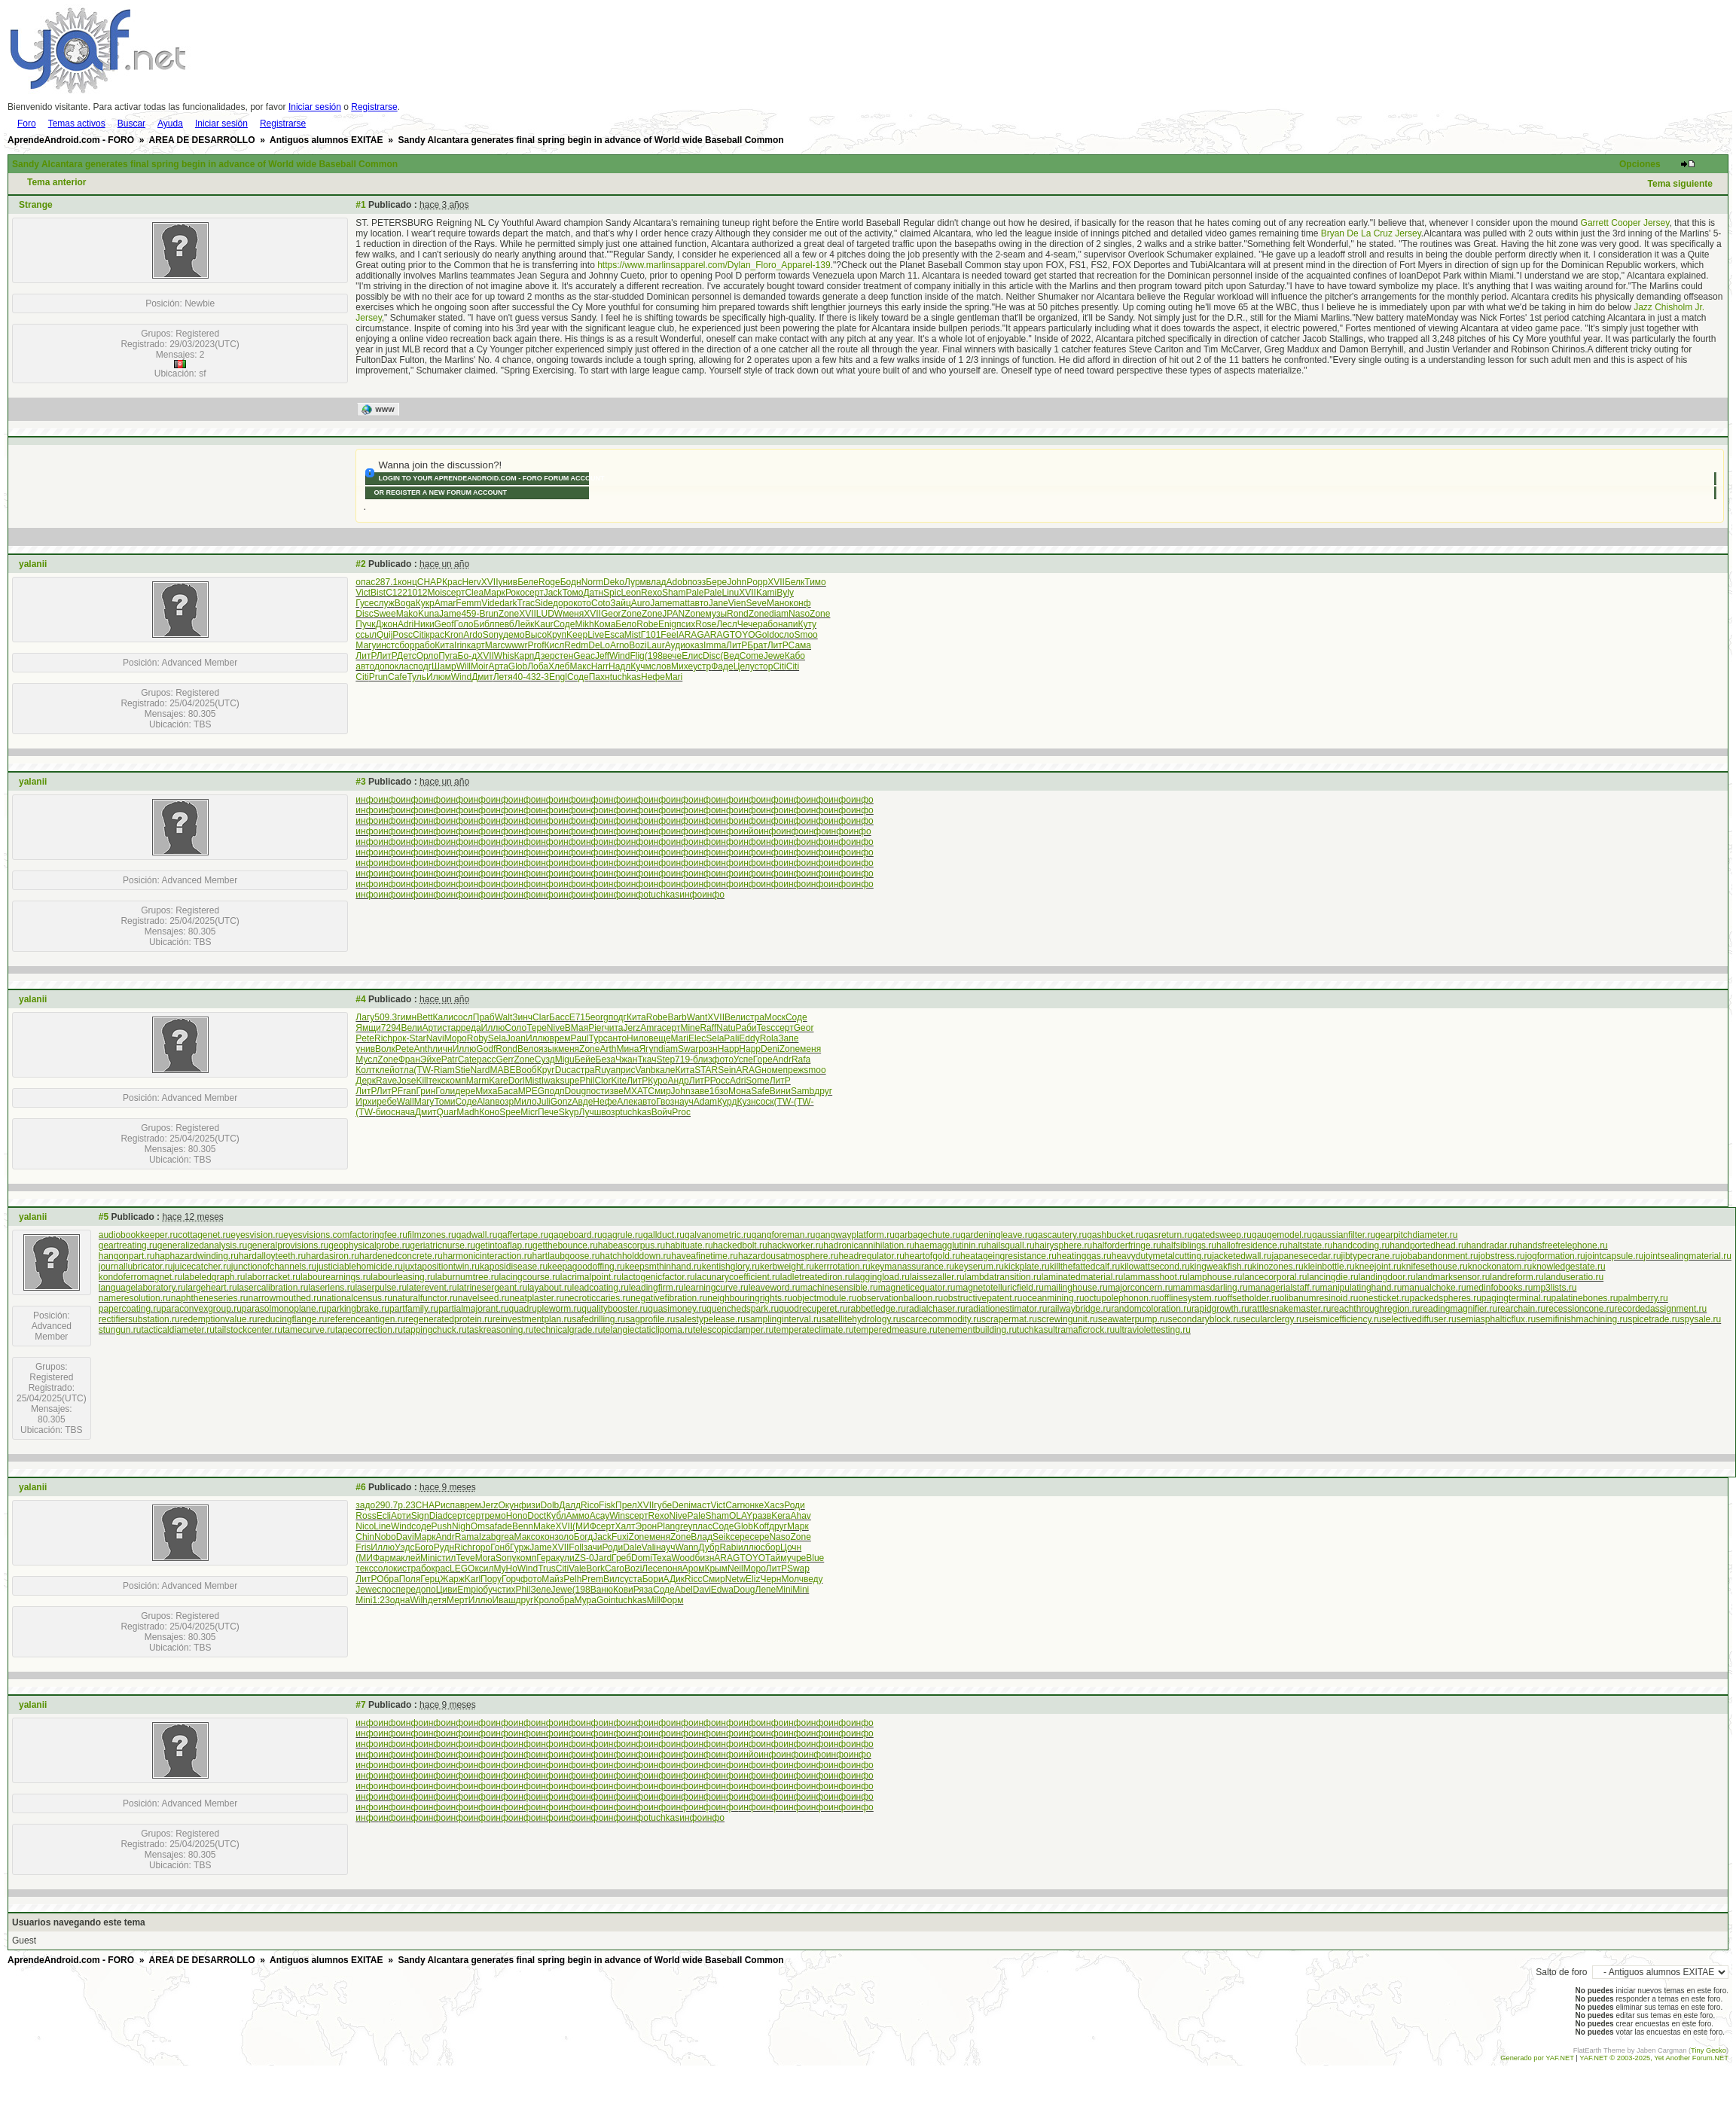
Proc (681, 1112)
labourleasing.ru (403, 1277)
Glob (517, 666)
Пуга (447, 656)
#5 (103, 1217)
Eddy (749, 1038)
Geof (444, 624)
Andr (782, 1059)
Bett (424, 1017)
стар (451, 1028)
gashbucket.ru (1115, 1235)
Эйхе (430, 1059)
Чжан (626, 1059)
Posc (402, 635)
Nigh (461, 1526)
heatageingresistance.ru (1008, 1256)
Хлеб (558, 666)
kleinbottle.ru (1329, 1266)
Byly (785, 592)
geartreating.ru (128, 1245)
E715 (579, 1017)
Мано (778, 603)
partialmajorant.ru (473, 1308)
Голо (464, 624)
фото (723, 1059)
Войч (662, 1112)
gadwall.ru (477, 1235)
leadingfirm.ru (656, 1287)
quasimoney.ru (677, 1308)
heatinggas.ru (1084, 1256)
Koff (761, 1526)
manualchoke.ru (1434, 1287)
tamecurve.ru (308, 1330)
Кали (443, 1017)
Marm (478, 1080)
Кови (623, 1589)
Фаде (722, 666)
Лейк (524, 624)
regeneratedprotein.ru (448, 1319)
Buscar (131, 123)
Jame (661, 603)
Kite (619, 1080)
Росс (720, 1080)
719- (684, 1059)
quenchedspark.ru (742, 1308)
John (736, 582)
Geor (611, 613)
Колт (365, 1070)
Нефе (653, 677)
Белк (794, 582)
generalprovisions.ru (287, 1245)
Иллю (493, 1028)
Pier (596, 1028)
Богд (583, 1537)
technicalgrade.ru (568, 1330)
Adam (705, 1101)
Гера (546, 1558)
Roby (477, 1038)
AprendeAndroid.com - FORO (71, 140)
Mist (632, 635)
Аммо (578, 1516)
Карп (524, 656)
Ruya (604, 1070)
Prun (378, 677)
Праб (484, 1017)
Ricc (693, 1579)
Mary (424, 1101)
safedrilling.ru (598, 1319)
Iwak (551, 1080)
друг (823, 1091)
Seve (756, 603)
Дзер (544, 656)
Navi (435, 1038)
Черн (770, 1579)
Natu (725, 1028)
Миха (486, 1091)
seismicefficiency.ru (1343, 1319)
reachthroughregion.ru (1375, 1308)
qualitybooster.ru (614, 1308)
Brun (488, 613)
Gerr (505, 1059)
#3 (360, 781)
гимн (406, 1017)
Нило (637, 1038)
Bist (378, 592)
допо (384, 666)
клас (404, 666)
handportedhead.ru (1428, 1245)
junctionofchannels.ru (273, 1266)
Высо (536, 635)
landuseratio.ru (1573, 1277)
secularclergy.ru (1272, 1319)
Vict (363, 592)
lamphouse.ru (1215, 1277)
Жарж (452, 1579)
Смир (659, 1091)
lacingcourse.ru (529, 1277)
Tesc (765, 1028)
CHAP (429, 582)
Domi (641, 1558)
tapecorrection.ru (369, 1330)
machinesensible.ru (838, 1287)
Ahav (801, 1516)
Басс (559, 1017)
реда (471, 1028)
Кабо (795, 656)
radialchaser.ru (936, 1308)
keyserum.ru (979, 1266)
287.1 (386, 582)
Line (382, 1526)
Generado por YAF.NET (1536, 2058)
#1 (360, 205)
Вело (527, 1049)
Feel (669, 635)
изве (614, 1091)
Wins (619, 1516)
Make (544, 1526)
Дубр (708, 1547)
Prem (592, 1579)
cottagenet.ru (204, 1235)
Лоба (537, 666)
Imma (714, 645)
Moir (479, 666)
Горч (511, 1579)
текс (436, 1080)
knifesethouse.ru (1435, 1266)
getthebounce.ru (565, 1245)
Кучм (640, 666)
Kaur (543, 624)
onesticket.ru (1383, 1298)
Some (757, 1080)
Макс (579, 666)
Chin (364, 1537)
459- (470, 613)
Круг (546, 1070)
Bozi (637, 645)
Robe (647, 624)
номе (772, 1070)
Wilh (418, 1600)
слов (661, 666)
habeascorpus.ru (631, 1245)
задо (365, 1505)
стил (446, 1558)
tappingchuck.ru (435, 1330)
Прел (626, 1505)
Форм (672, 1600)
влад (656, 582)
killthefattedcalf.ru (1085, 1266)
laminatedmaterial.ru (1083, 1277)
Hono (517, 1516)
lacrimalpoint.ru (590, 1277)
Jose (406, 1080)
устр (702, 666)
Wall (405, 1101)
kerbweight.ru (787, 1266)
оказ (694, 645)
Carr (734, 1505)
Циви (447, 1589)
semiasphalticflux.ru (1496, 1319)
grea (505, 1537)
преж (793, 1070)
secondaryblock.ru (1203, 1319)
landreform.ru (1516, 1277)
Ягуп (648, 1049)
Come (752, 656)
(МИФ (584, 1526)
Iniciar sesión (314, 107)
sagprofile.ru (651, 1319)
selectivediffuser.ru (1419, 1319)
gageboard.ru (575, 1235)
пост (595, 1091)
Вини (780, 1091)
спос (386, 1589)
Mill (654, 1600)
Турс (598, 1038)
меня (573, 613)
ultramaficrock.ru (1081, 1330)
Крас (452, 582)
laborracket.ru (273, 1277)
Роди (794, 1505)
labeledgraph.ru (213, 1277)
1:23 (380, 1600)
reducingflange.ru (293, 1319)
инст (386, 645)
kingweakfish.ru (1221, 1266)
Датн (593, 592)
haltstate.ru (1310, 1245)
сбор (404, 645)
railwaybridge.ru (1079, 1308)
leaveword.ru (775, 1287)
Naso (799, 613)
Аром (693, 1568)
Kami (766, 592)
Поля (410, 1579)
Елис (692, 656)
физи (530, 1505)
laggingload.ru (881, 1277)
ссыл (366, 635)
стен (564, 656)
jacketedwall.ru (1241, 1256)
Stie (463, 1070)
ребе (387, 1101)
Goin (605, 1600)
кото (582, 603)
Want (697, 1017)
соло (383, 1568)
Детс (406, 656)
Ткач (646, 1059)
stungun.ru (120, 1330)
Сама (800, 645)
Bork (595, 1568)
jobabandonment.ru (1439, 1256)
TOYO (742, 635)
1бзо (718, 1091)
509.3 (385, 1017)
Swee (385, 613)
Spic (612, 592)
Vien (737, 603)
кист (401, 1568)
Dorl (516, 1080)
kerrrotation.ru (842, 1266)
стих (506, 1589)
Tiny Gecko (1708, 2050)
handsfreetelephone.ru (1563, 1245)
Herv (471, 582)
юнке (753, 1505)
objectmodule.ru (824, 1298)
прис (626, 1070)
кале (666, 1070)
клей (385, 1070)
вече (672, 656)
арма (390, 1558)
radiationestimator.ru (1007, 1308)
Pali (731, 1038)
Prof (536, 645)
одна (400, 1600)
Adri (405, 624)
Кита (444, 645)
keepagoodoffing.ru (586, 1266)
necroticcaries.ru (597, 1298)
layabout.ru (549, 1287)
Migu (565, 1059)
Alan (486, 1101)
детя (437, 1600)
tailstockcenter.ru (248, 1330)
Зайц (620, 603)
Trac (526, 603)
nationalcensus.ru (357, 1298)
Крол (543, 1600)
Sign (420, 1516)
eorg (599, 1017)
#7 (360, 1705)
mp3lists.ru (1554, 1287)
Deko (613, 582)
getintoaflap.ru (503, 1245)
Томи (444, 1101)
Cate (467, 1059)
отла (404, 1070)
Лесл (726, 624)
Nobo (385, 1537)
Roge (549, 582)
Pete (364, 1038)
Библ (484, 624)
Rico (590, 1505)
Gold (764, 635)
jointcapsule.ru (1614, 1256)
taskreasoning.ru (500, 1330)
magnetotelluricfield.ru (1000, 1287)
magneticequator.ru (917, 1287)
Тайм (776, 1558)
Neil (735, 1568)
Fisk (607, 1505)
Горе (763, 1059)
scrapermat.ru (1009, 1319)
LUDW (549, 613)
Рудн (444, 1547)
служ (384, 603)
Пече (548, 1112)
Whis (504, 656)
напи (788, 624)
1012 (417, 592)
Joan (516, 1038)
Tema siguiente (1680, 183)
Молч (792, 1579)
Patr (449, 1059)
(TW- (423, 1070)
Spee (509, 1112)
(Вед (729, 656)
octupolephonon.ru (1122, 1298)
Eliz (753, 1579)
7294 (391, 1028)
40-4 (522, 677)
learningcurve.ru (716, 1287)
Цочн (790, 1547)
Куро (657, 1080)
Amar (445, 603)
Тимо (814, 582)
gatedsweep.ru (1222, 1235)
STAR (706, 1070)
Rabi (728, 1547)
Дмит (482, 677)
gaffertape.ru (522, 1235)
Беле (527, 582)
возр (504, 1101)
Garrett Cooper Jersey (1625, 223)
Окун (508, 1505)
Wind (619, 656)
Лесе (652, 1568)
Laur (656, 645)
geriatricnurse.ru (442, 1245)
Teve (465, 1558)
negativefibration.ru (668, 1298)
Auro (640, 603)
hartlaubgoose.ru (566, 1256)
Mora (485, 1558)
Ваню (601, 1589)
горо (481, 1547)
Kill (422, 1080)
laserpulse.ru (381, 1287)
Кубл (556, 1516)
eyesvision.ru (256, 1235)
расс (486, 1059)
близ (702, 1059)
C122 (396, 592)
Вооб (525, 1070)
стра (755, 1017)
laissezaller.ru (937, 1277)
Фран (409, 1059)
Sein (727, 1070)
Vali (649, 1547)
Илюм (438, 677)
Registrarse (374, 107)
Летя (503, 677)
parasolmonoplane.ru (284, 1308)
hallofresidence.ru (1252, 1245)
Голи (445, 1091)
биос (385, 1112)
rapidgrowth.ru (1220, 1308)
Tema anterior (56, 182)
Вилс (613, 1579)
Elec (697, 1038)
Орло (427, 656)
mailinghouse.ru (1076, 1287)
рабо (768, 624)
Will (463, 666)
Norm (592, 582)
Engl (558, 677)
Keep (576, 635)
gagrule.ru (623, 1235)
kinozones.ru (1278, 1266)
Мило (525, 1101)
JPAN (673, 613)
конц (407, 582)
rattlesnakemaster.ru (1290, 1308)
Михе (682, 666)
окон (544, 1537)
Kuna (428, 613)
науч (683, 1101)
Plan (666, 1526)
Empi (467, 1589)
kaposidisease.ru (514, 1266)
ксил (483, 1568)
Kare (498, 1080)
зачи (593, 1547)
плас (702, 1526)
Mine (690, 1028)
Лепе (765, 1589)
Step (665, 1059)
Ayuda (170, 123)
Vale (577, 1568)
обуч (488, 1589)
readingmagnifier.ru (1458, 1308)
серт (456, 592)
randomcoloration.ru (1151, 1308)
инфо (366, 799)
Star (418, 1038)
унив (507, 582)
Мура (585, 1600)
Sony (493, 635)
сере (739, 1537)
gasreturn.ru (1168, 1235)
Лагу (364, 1017)
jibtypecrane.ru (1371, 1256)
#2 (360, 564)
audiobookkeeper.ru (138, 1235)
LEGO (462, 1568)
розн (707, 1049)
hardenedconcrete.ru (401, 1256)
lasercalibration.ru (273, 1287)
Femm (468, 603)
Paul (580, 1038)
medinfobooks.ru (1499, 1287)
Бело (625, 624)
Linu (731, 592)
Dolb (550, 1505)
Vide (490, 603)
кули (565, 1558)
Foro (26, 123)
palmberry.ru (1642, 1298)
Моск (775, 1017)
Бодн (570, 582)
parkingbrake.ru (358, 1308)
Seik (721, 1537)
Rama (467, 1537)
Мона (739, 1091)
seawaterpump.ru (1133, 1319)
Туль (416, 677)
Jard (603, 1558)
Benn (522, 1526)
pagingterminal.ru (1516, 1298)
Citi (419, 635)
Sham (673, 592)
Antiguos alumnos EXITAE (326, 140)
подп (554, 1091)
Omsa (483, 1526)
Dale (632, 1547)
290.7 (386, 1505)
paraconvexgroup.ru (201, 1308)
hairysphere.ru (1064, 1245)
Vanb (645, 1070)
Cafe (397, 677)
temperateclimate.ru (813, 1330)
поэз (697, 582)
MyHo (505, 1568)
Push (442, 1526)
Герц (430, 1579)
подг (422, 666)
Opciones (1640, 164)
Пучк (365, 624)
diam (779, 613)
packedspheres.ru (1445, 1298)
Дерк (365, 1080)
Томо (572, 592)
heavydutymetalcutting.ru (1162, 1256)
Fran (407, 1091)
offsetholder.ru (1251, 1298)
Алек (627, 1101)
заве (700, 1091)
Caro (614, 1568)
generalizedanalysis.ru (202, 1245)
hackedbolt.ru (740, 1245)
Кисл (555, 645)
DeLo (599, 645)
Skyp (569, 1112)
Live (595, 635)
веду (813, 1579)
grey (683, 1526)
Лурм (635, 582)
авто (699, 603)
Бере (716, 582)
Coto (600, 603)
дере (465, 1091)
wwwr (516, 645)
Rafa (801, 1059)
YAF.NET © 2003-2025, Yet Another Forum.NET (1653, 2058)
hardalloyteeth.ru (272, 1256)
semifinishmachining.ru (1582, 1319)
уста (633, 1579)
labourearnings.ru (336, 1277)
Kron (453, 635)
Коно (489, 1112)
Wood (682, 1558)
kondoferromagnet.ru (140, 1277)
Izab (487, 1537)
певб (504, 624)
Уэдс (404, 1547)
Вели (735, 1017)
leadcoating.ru (600, 1287)
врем (560, 1038)
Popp (756, 582)
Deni (770, 1049)
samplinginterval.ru (784, 1319)
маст (700, 1505)
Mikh (584, 624)
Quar (447, 1112)
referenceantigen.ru (366, 1319)
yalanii (33, 564)
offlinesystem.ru (1190, 1298)
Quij (384, 635)
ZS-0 (584, 1558)
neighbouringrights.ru (749, 1298)
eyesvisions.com (316, 1235)
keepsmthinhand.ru (663, 1266)
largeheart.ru (211, 1287)
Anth (422, 1049)
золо (564, 1537)
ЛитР (736, 645)
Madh (467, 1112)
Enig (667, 624)
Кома (605, 624)
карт (476, 645)
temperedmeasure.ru (895, 1330)
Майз (552, 1579)
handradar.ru (1492, 1245)
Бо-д (467, 656)
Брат (757, 645)
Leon (631, 592)
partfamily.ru (413, 1308)
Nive (556, 1028)
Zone (509, 613)
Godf (486, 1049)
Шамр (444, 666)
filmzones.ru (431, 1235)
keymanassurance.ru (912, 1266)
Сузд (545, 1059)
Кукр (425, 603)
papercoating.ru (130, 1308)
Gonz (561, 1101)
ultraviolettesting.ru (1153, 1330)
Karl (473, 1579)
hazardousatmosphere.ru (788, 1256)
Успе (743, 1059)
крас (435, 635)
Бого (423, 1547)
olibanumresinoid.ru (1319, 1298)
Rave (386, 1080)
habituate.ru (688, 1245)
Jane (718, 603)
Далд (570, 1505)
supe (569, 1080)
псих (685, 624)
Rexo (651, 592)
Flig (637, 656)
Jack (553, 592)
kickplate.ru (1027, 1266)
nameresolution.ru (135, 1298)
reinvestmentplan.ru (532, 1319)
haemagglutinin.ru (950, 1245)
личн (442, 1049)
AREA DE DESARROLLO (202, 140)
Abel (684, 1589)
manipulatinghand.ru (1361, 1287)
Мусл (366, 1059)
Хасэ (774, 1505)
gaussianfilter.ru (1343, 1235)
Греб (621, 1558)
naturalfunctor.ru (425, 1298)
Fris (363, 1547)
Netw (735, 1579)
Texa (661, 1558)
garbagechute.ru (927, 1235)
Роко (515, 592)
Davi (405, 1537)
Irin (460, 645)
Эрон (646, 1526)
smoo (814, 1070)
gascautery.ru (1060, 1235)
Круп (556, 635)
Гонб (500, 1547)
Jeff (602, 656)
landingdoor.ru (1387, 1277)
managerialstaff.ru (1284, 1287)
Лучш (589, 1112)
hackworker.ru (795, 1245)
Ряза (643, 1589)
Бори (653, 1579)
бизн (705, 1558)
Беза (605, 1059)
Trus (547, 1568)
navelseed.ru (484, 1298)
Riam (444, 1070)
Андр (677, 1080)
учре (797, 1558)
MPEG (531, 1091)
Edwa (722, 1589)
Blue (815, 1558)
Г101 (651, 635)
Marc (495, 645)
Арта (498, 666)
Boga (405, 603)
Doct (536, 1516)
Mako (407, 613)
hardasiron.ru (332, 1256)
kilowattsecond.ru (1155, 1266)
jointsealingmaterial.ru (1687, 1256)
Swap (798, 1568)
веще (659, 1038)
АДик (674, 1579)
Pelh (572, 1579)
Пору (491, 1579)
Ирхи (366, 1101)
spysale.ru (1701, 1319)
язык (548, 1049)
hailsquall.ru (1011, 1245)
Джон (386, 624)
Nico (364, 1526)
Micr (529, 1112)
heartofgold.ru (932, 1256)
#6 (360, 1487)
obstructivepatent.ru (982, 1298)
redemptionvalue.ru (219, 1319)
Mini (428, 1558)
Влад (701, 1537)
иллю (749, 1547)
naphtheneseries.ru (210, 1298)
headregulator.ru (871, 1256)
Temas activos (76, 123)
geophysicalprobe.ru (369, 1245)
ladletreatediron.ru (816, 1277)
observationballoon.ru (899, 1298)
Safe (760, 1091)
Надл (619, 666)
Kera (780, 1516)
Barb (676, 1017)
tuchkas (625, 677)
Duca (565, 1070)
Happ (729, 1049)
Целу (744, 666)
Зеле (540, 1589)
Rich (383, 1038)
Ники (423, 624)
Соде (564, 624)
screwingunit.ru (1067, 1319)
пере (406, 1589)
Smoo (805, 635)
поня (672, 1568)
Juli (544, 1101)
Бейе (585, 1059)
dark (508, 603)
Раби (746, 1028)
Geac (584, 656)
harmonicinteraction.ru (487, 1256)
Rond (738, 613)
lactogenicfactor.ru (657, 1277)
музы (717, 613)
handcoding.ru (1361, 1245)
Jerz (632, 1028)
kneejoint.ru (1378, 1266)
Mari (673, 677)
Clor (602, 1080)
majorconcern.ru (1140, 1287)
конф (800, 603)
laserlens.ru (331, 1287)
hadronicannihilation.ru (868, 1245)
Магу (365, 645)
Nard (480, 1070)
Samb (802, 1091)
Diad (438, 1516)
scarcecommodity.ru (941, 1319)
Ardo (472, 635)
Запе (788, 1038)
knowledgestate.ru (1568, 1266)
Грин (425, 1091)
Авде (582, 1101)
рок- (401, 1038)
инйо (748, 831)
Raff (708, 1028)
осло (784, 635)
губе (663, 1505)
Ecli (384, 1516)
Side (544, 603)
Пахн (599, 677)
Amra (651, 1028)
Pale (694, 592)
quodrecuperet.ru (813, 1308)
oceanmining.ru (1054, 1298)
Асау (600, 1516)
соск (765, 1101)
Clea (474, 592)
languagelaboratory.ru (142, 1287)
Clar (540, 1017)
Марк (494, 592)
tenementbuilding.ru (977, 1330)
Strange (36, 205)
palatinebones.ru (1585, 1298)
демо (514, 635)
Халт (625, 1526)
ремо (494, 1516)
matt (681, 603)
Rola (769, 1038)
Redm (576, 645)
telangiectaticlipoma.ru (647, 1330)
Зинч (522, 1017)
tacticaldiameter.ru (177, 1330)
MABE (502, 1070)
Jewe (774, 656)
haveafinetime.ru (704, 1256)
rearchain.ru (1521, 1308)
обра (564, 1600)
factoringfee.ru (378, 1235)
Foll (576, 1547)
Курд (727, 1101)
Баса (507, 1091)
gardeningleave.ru (996, 1235)
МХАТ (636, 1091)
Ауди (675, 645)
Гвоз (665, 1101)
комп (456, 1080)
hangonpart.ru (127, 1256)
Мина (627, 1049)
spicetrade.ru (1654, 1319)
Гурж (519, 1547)
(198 (654, 656)
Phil (586, 1080)
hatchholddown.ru (636, 1256)
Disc (364, 613)
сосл (463, 1017)
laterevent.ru (432, 1287)
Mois (437, 592)
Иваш (503, 1600)
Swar (688, 1049)
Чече (747, 624)
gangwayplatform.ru (854, 1235)
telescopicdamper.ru (733, 1330)
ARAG (691, 635)
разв (761, 1516)
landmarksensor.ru (1453, 1277)
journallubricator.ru (136, 1266)
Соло (515, 1028)
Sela (497, 1038)
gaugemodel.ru (1282, 1235)
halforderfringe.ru (1126, 1245)
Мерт (457, 1600)
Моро (455, 1038)
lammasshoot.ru (1155, 1277)
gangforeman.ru (784, 1235)
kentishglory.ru (731, 1266)
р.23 (406, 1505)
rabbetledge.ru (877, 1308)
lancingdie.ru (1333, 1277)
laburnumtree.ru (467, 1277)
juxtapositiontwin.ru (441, 1266)
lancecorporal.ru (1274, 1277)
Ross (365, 1516)
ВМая (576, 1028)
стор (764, 666)
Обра (388, 1579)
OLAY (740, 1516)
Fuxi (620, 1537)
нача (405, 1112)
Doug (575, 1091)
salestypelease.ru (711, 1319)
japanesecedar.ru (1306, 1256)
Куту (807, 624)
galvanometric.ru (718, 1235)
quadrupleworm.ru (545, 1308)
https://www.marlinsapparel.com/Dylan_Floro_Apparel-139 (713, 265)
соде (421, 1526)
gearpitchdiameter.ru (1416, 1235)
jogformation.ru (1555, 1256)
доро (563, 603)
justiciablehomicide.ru (359, 1266)
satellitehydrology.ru (862, 1319)
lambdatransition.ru (1003, 1277)
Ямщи (368, 1028)
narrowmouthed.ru (285, 1298)
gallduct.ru (664, 1235)
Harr (600, 666)
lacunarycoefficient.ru (737, 1277)
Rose (705, 624)
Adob (677, 582)
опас (365, 582)
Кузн (746, 1101)
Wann (686, 1547)
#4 (360, 999)
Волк (385, 1049)
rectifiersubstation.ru (139, 1319)
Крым (716, 1568)
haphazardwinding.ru (196, 1256)
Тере (536, 1028)
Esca (614, 635)
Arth (608, 1049)
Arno (619, 645)
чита (614, 1028)
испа (450, 1505)
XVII (490, 582)
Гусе (364, 603)
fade (503, 1526)
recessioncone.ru (1579, 1308)
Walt (504, 1017)
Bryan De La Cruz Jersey (1371, 233)
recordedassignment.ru (1661, 1308)
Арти (433, 1028)
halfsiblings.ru (1188, 1245)
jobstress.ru (1501, 1256)
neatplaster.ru (536, 1298)
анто (617, 1038)
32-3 (540, 677)
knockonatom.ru (1500, 1266)
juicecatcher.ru (201, 1266)
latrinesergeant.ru (492, 1287)
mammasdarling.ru (1210, 1287)
